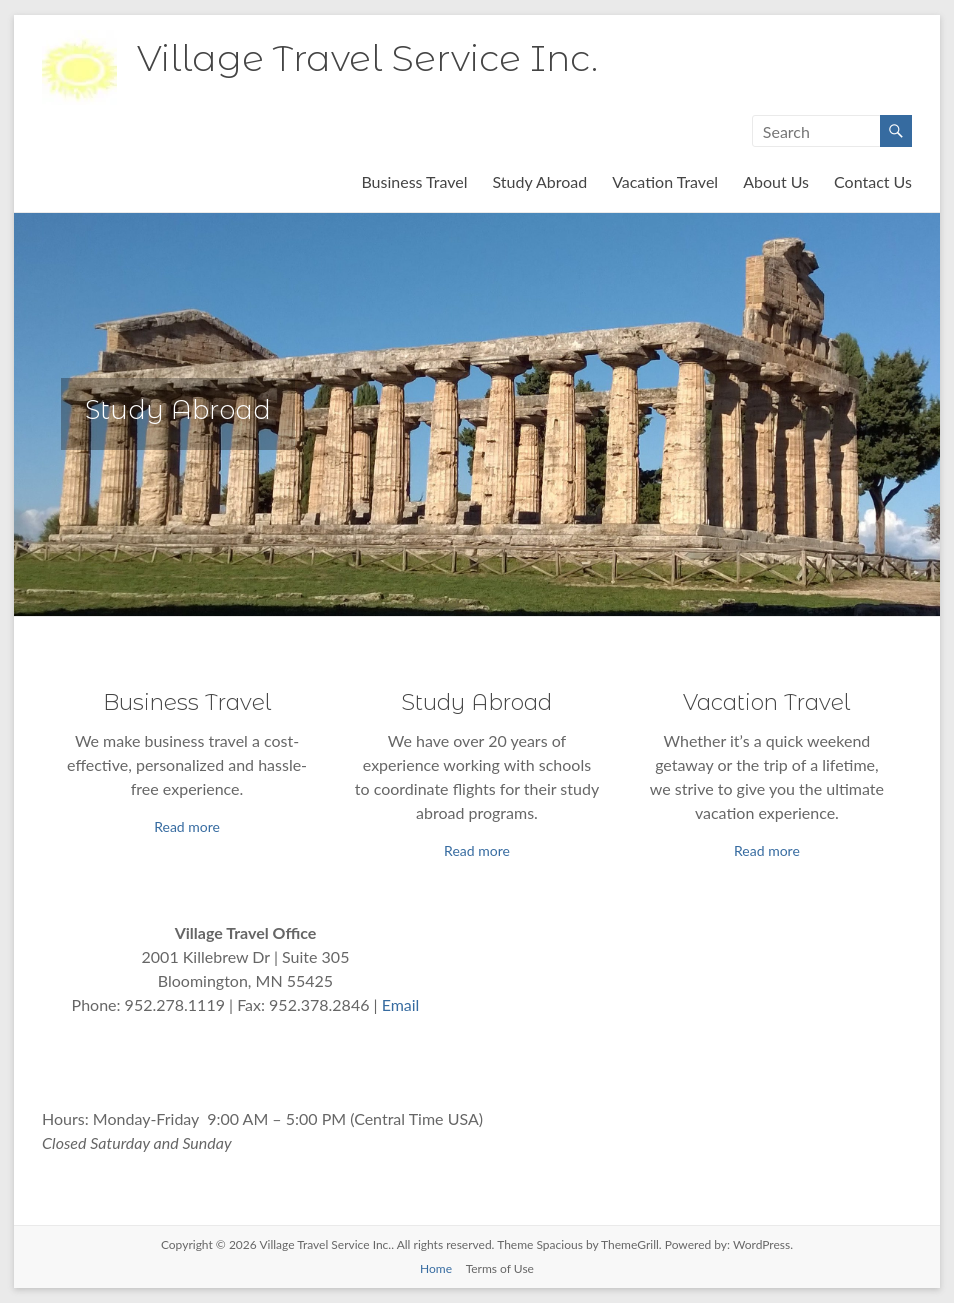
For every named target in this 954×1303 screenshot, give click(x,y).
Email (401, 1004)
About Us (776, 181)
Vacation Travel (665, 181)
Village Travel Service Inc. (367, 58)
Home (436, 1268)
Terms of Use (500, 1268)
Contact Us (873, 181)
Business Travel (414, 181)
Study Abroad (540, 181)
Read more (187, 826)
